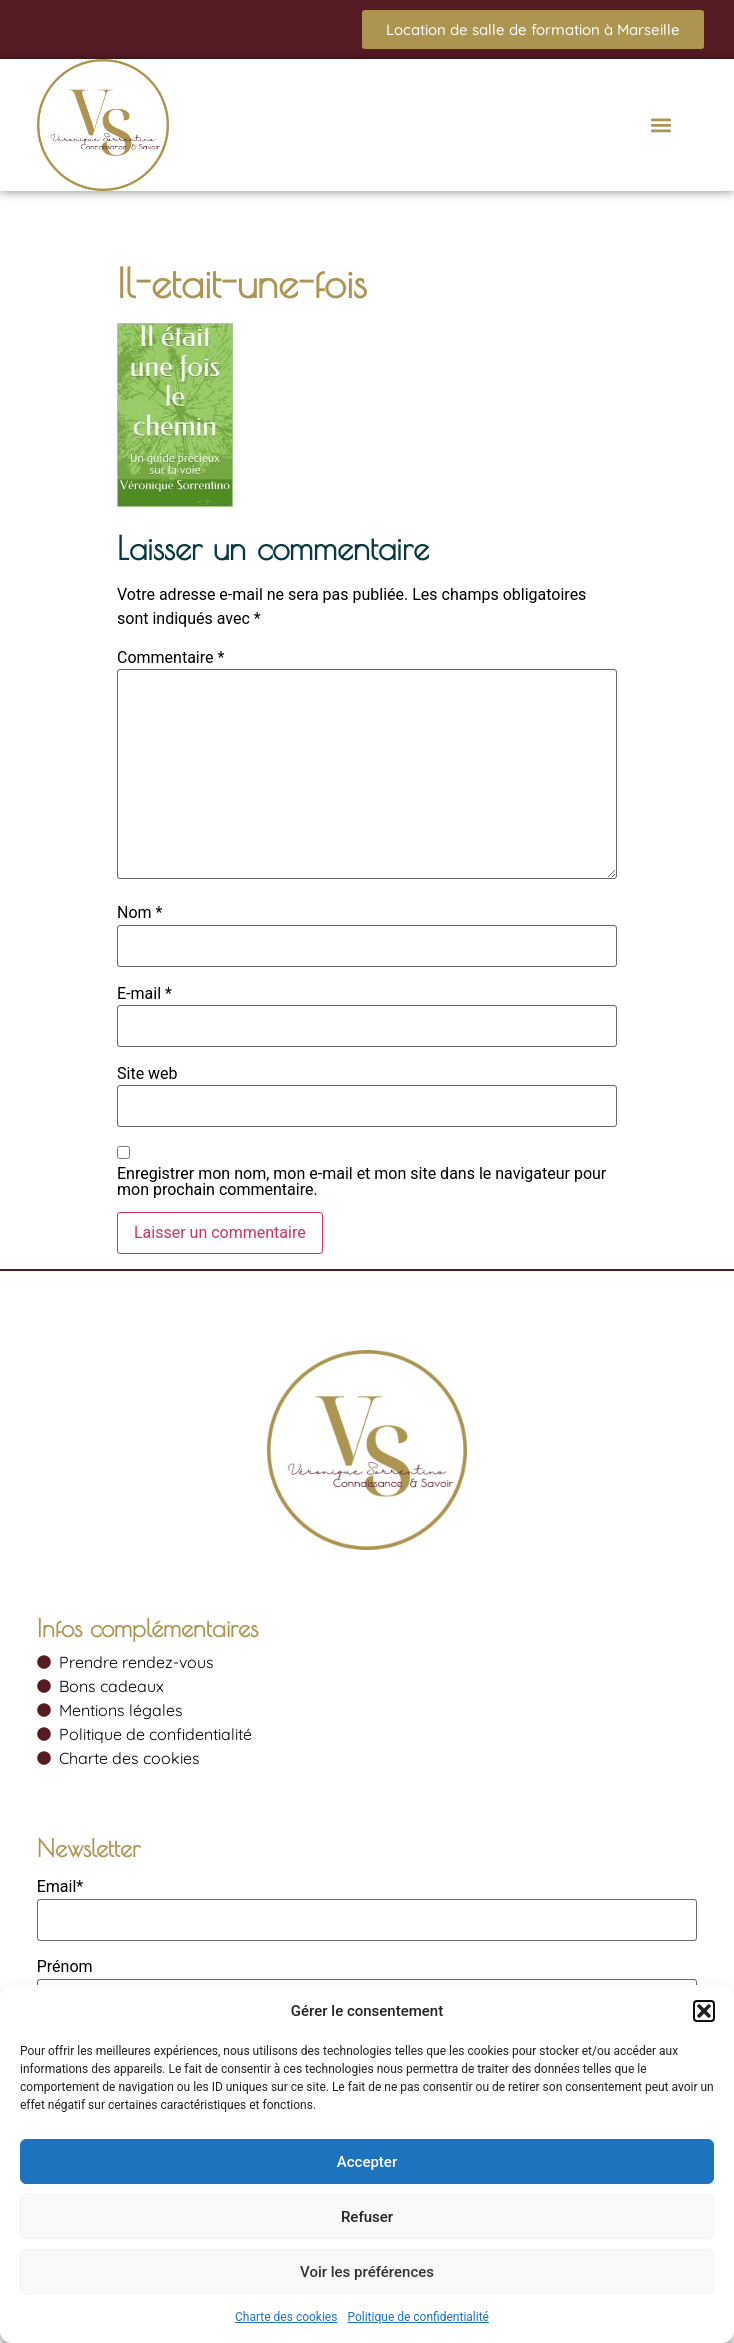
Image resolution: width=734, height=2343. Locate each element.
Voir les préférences (367, 2272)
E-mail (144, 994)
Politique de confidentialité (418, 2317)
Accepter (367, 2162)
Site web (147, 1074)
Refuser (367, 2217)
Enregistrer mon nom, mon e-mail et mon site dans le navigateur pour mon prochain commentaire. (361, 1182)
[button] (704, 2011)
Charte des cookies (286, 2317)
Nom (139, 913)
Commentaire (170, 658)
